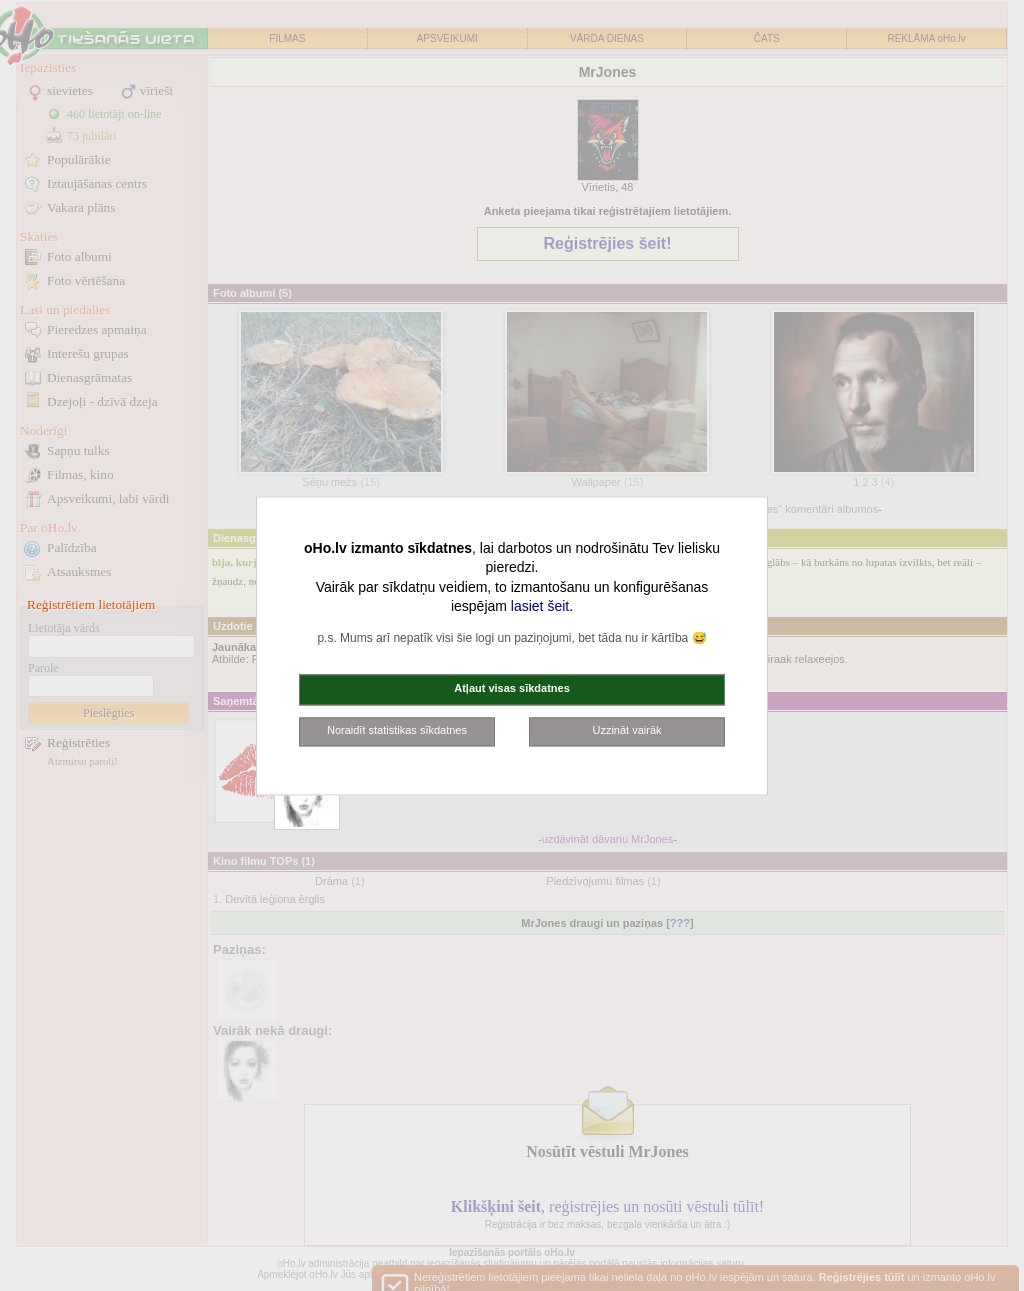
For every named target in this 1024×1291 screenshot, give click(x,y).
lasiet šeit (540, 607)
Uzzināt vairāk (626, 730)
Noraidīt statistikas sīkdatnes (397, 730)
